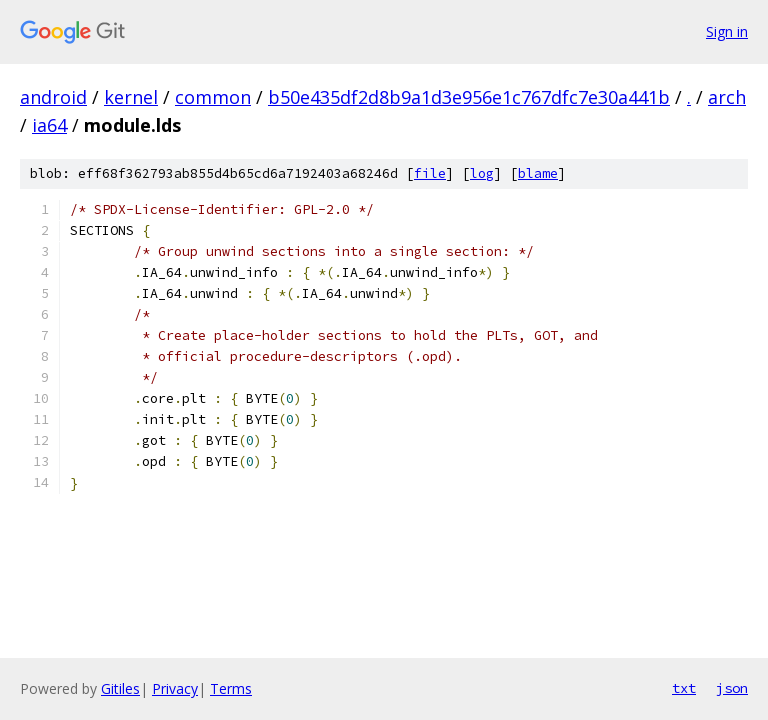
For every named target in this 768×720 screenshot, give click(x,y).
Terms (231, 688)
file (430, 173)
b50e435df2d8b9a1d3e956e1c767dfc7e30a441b (469, 97)
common (213, 97)
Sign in (727, 31)
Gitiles (120, 688)
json (732, 688)
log (482, 173)
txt (684, 688)
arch (727, 97)
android (53, 97)
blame (538, 173)
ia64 (49, 125)
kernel (131, 97)
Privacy (175, 688)
